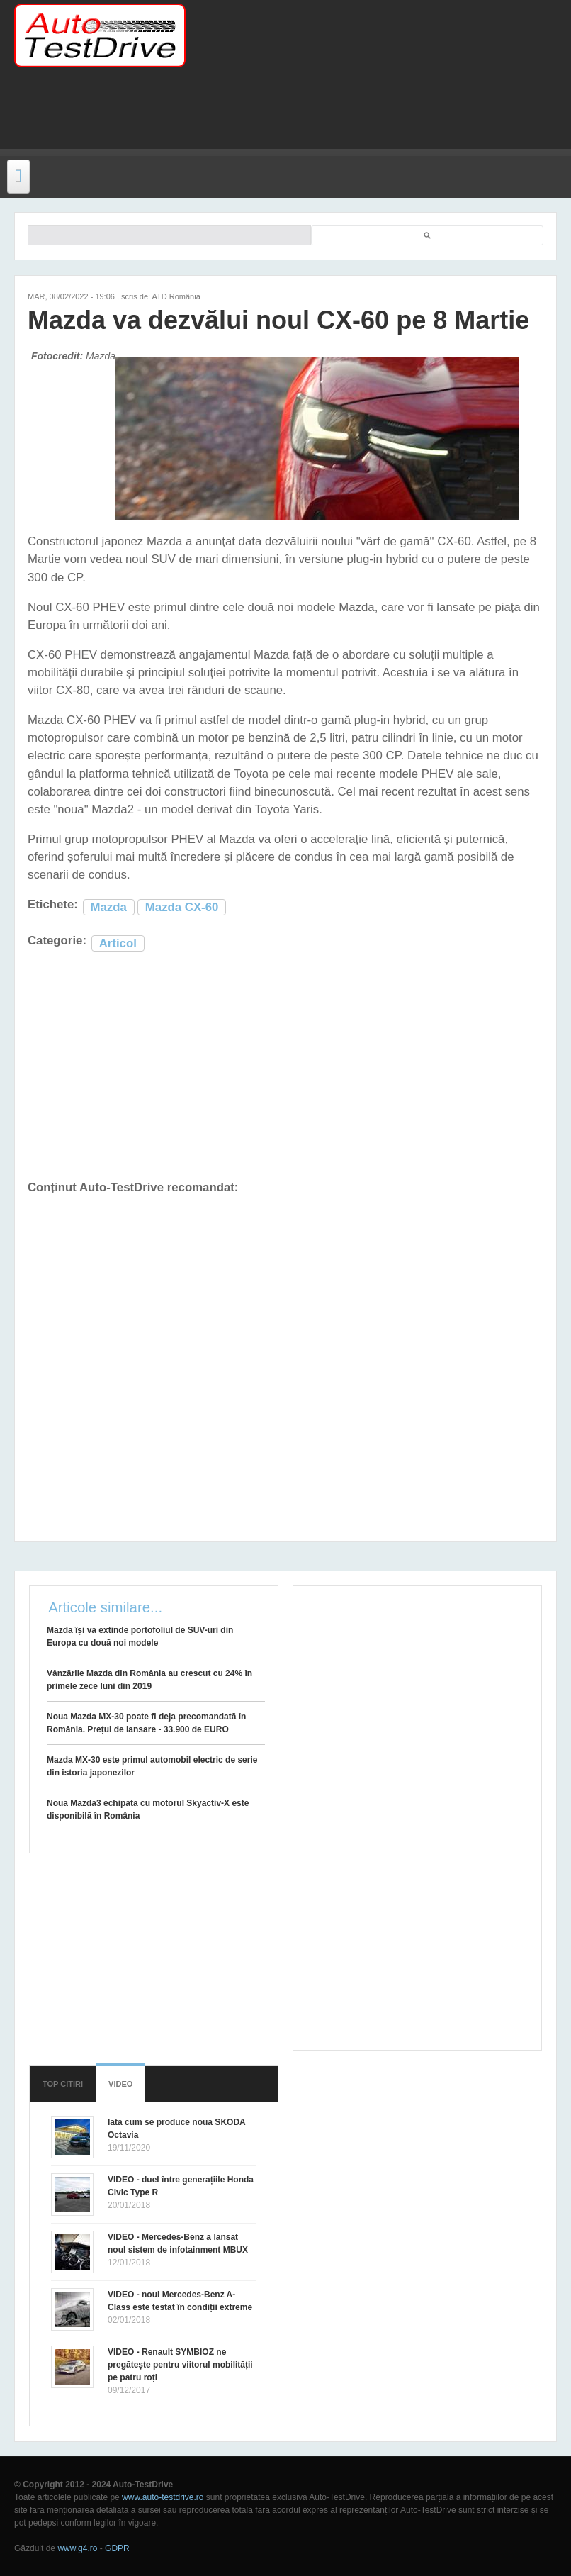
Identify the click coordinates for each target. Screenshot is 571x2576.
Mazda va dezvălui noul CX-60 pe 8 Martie (278, 320)
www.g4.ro (77, 2548)
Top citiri (63, 2084)
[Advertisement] (279, 117)
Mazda (109, 907)
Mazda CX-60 (182, 907)
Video (120, 2084)
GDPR (117, 2548)
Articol (118, 943)
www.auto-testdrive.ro (162, 2497)
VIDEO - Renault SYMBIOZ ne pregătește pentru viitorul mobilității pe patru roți (180, 2364)
